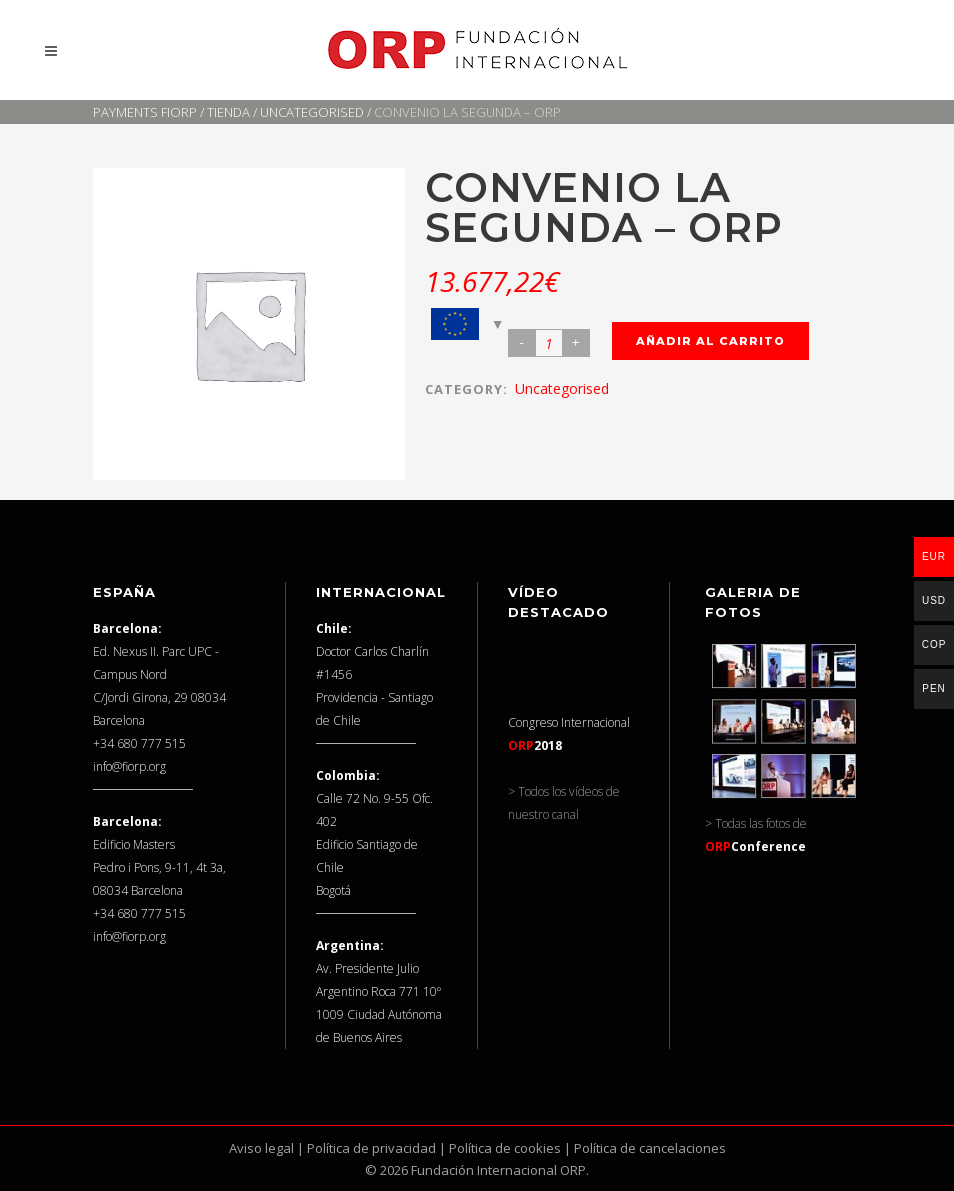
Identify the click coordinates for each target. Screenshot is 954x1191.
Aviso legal (261, 1148)
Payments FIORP (145, 112)
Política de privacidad (371, 1148)
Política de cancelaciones (650, 1148)
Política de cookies (505, 1148)
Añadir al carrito (710, 341)
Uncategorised (312, 112)
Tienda (228, 112)
